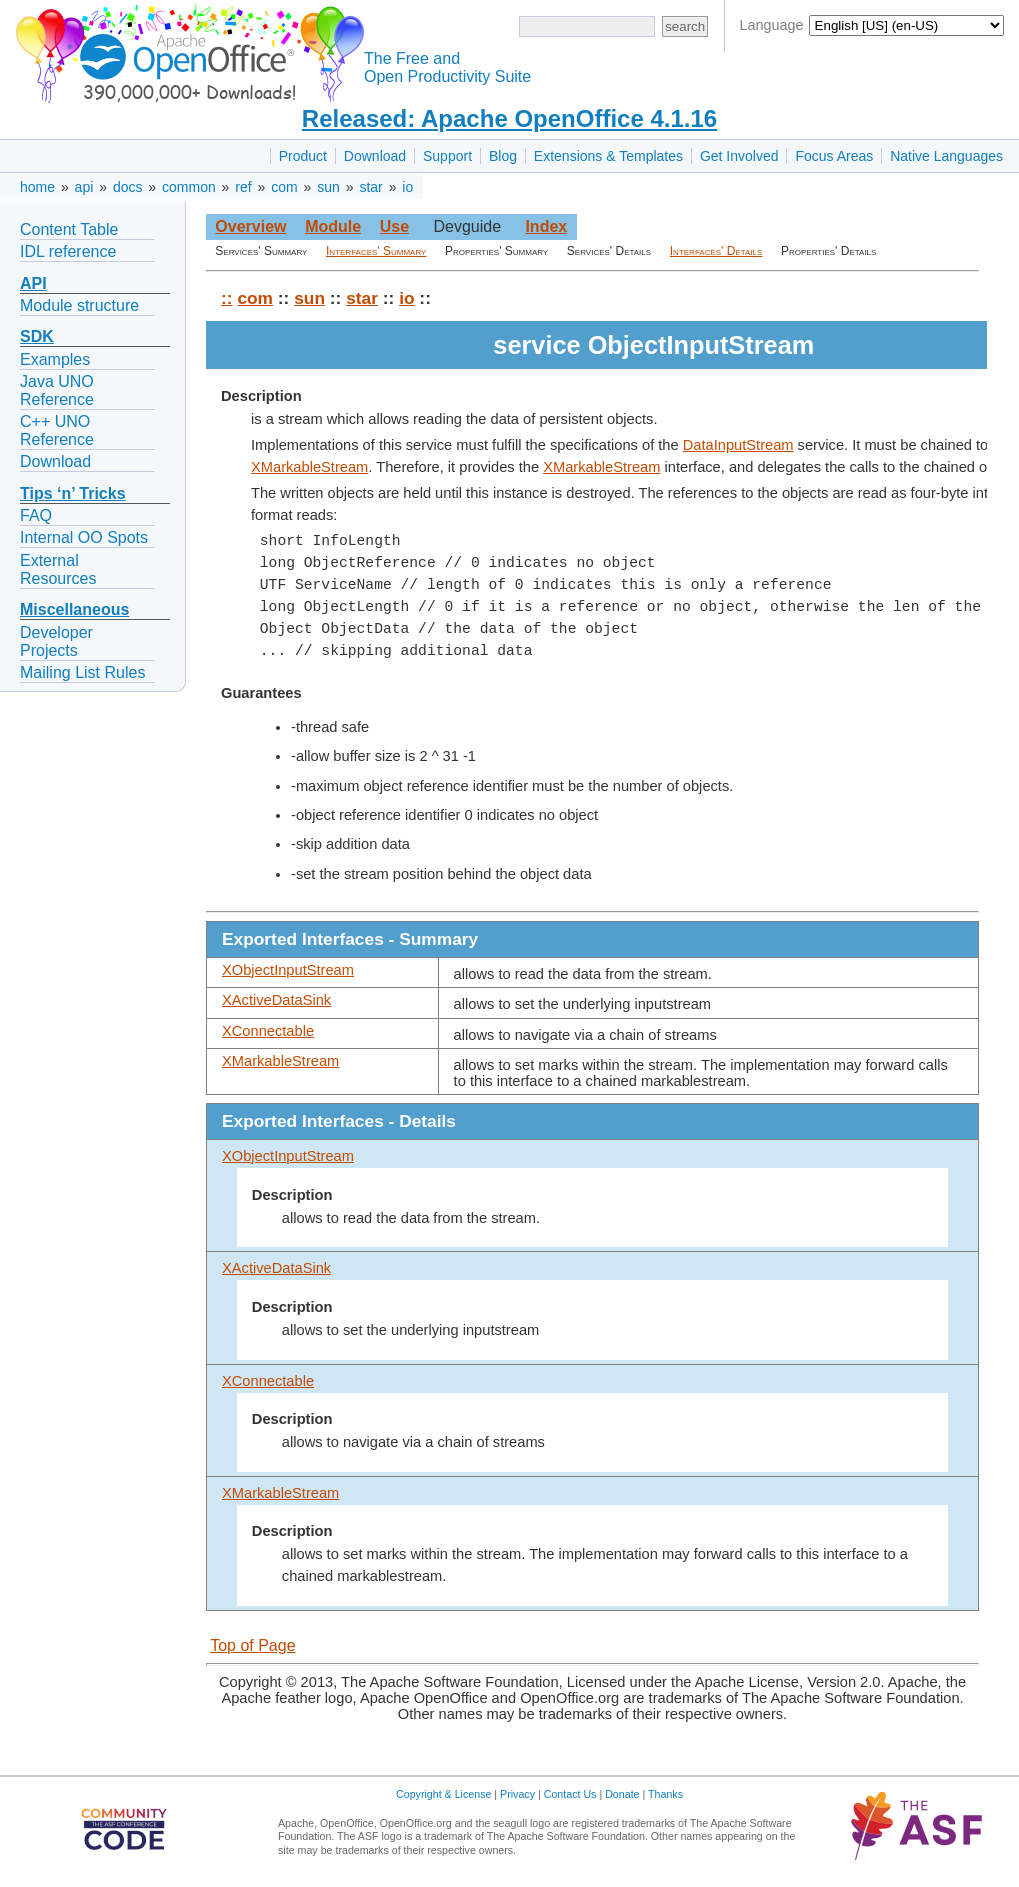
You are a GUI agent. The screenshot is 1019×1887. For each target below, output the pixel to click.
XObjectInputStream (288, 970)
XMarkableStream (309, 467)
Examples (55, 359)
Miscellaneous (74, 609)
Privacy (517, 1794)
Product (303, 156)
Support (447, 156)
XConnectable (268, 1031)
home (37, 187)
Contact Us (570, 1794)
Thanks (665, 1794)
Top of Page (252, 1645)
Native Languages (946, 156)
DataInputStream (738, 445)
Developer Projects (56, 641)
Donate (622, 1794)
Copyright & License (443, 1794)
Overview (250, 226)
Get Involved (739, 156)
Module (333, 226)
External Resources (58, 569)
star (370, 187)
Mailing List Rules (82, 672)
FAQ (36, 515)
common (189, 187)
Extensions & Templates (608, 156)
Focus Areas (834, 156)
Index (546, 226)
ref (243, 187)
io (407, 187)
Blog (503, 156)
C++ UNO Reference (57, 430)
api (84, 187)
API (33, 283)
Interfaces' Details (716, 251)
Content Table (69, 229)
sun (328, 187)
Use (394, 226)
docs (128, 187)
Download (375, 156)
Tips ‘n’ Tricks (73, 493)
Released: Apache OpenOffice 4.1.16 (509, 118)
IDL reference (68, 251)
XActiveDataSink (276, 1000)
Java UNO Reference (57, 390)
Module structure (79, 305)
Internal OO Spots (84, 537)
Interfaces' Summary (376, 251)
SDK (37, 336)
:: (227, 298)
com (284, 187)
